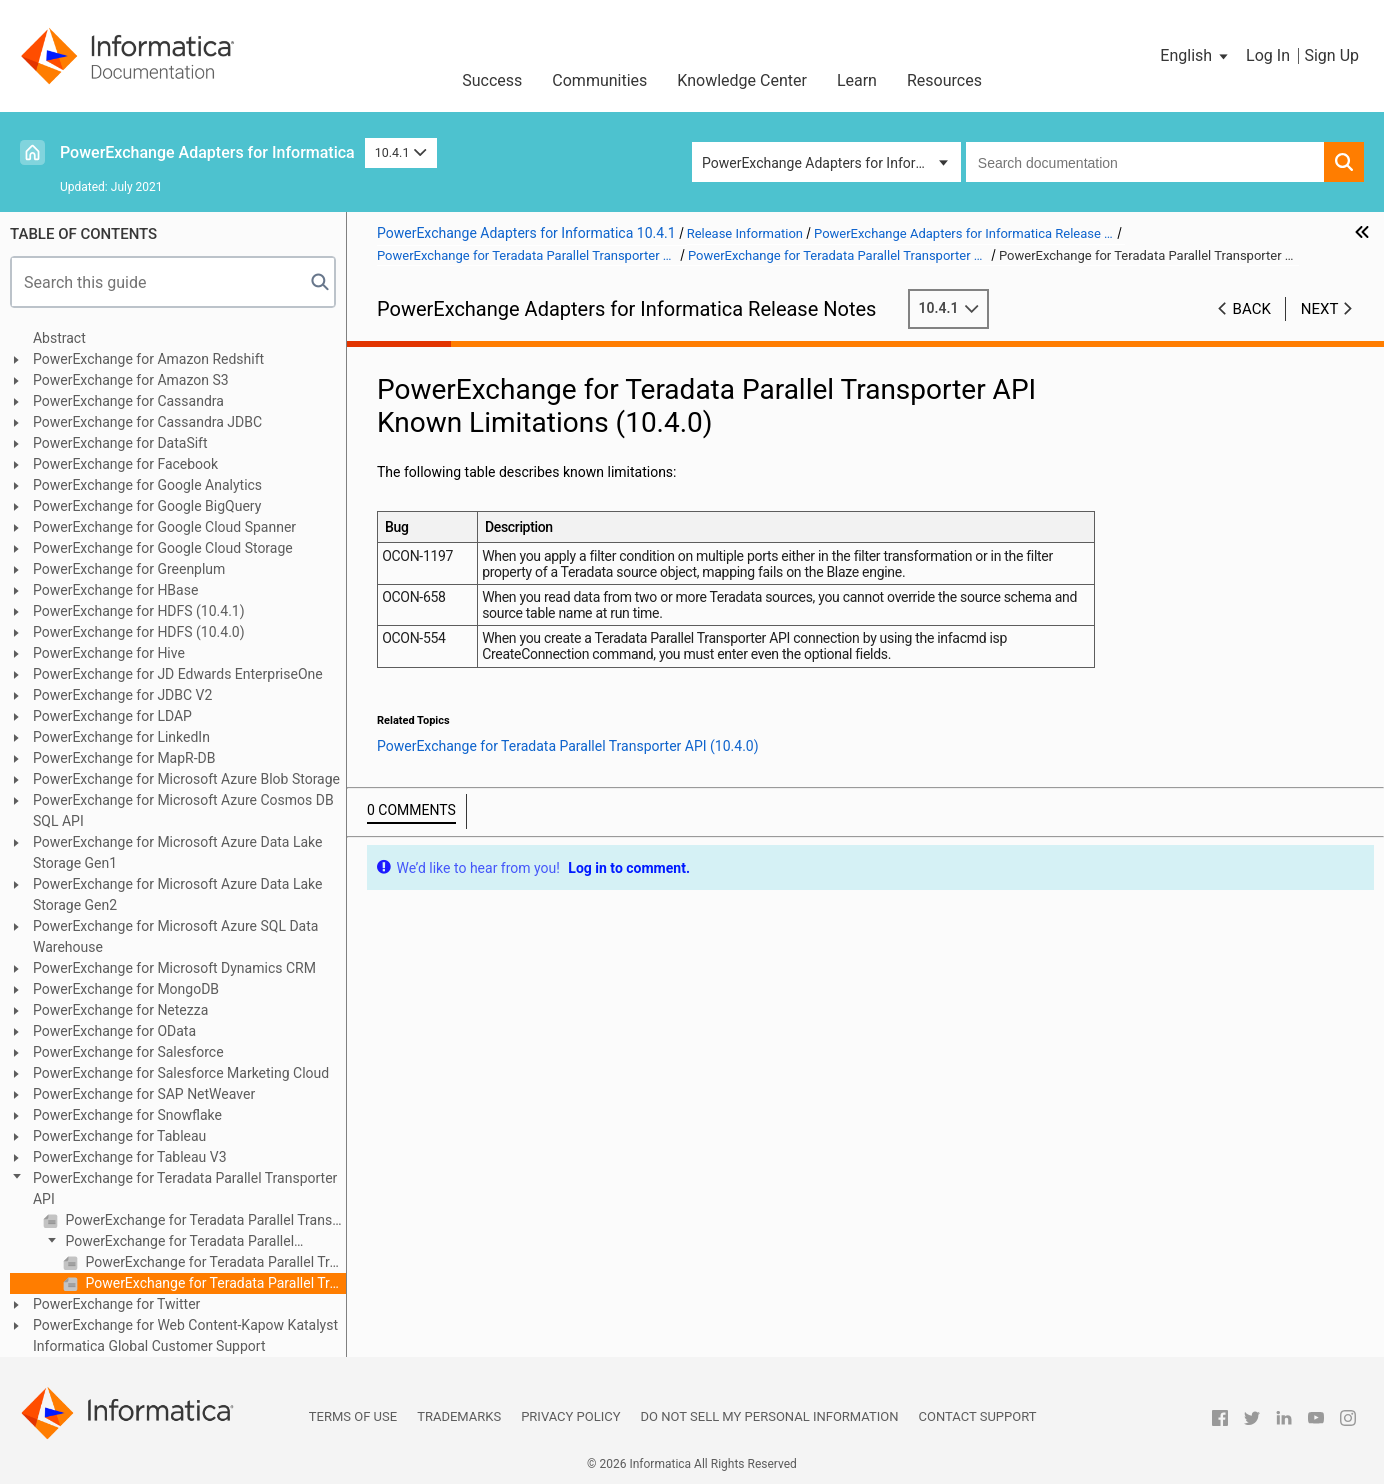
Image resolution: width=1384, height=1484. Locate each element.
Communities (599, 80)
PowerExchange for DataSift (120, 443)
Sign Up (1331, 55)
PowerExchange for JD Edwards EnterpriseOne (178, 674)
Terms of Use (353, 1416)
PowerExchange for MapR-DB (124, 758)
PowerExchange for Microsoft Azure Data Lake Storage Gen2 (177, 894)
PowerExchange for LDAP (112, 716)
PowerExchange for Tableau (119, 1136)
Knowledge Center (742, 80)
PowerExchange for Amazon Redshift (148, 359)
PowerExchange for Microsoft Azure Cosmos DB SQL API (183, 810)
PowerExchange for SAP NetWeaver (144, 1094)
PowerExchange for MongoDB (126, 989)
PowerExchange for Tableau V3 (130, 1157)
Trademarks (459, 1416)
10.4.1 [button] (401, 152)
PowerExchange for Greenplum (129, 569)
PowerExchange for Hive (109, 653)
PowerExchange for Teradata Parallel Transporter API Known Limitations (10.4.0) (214, 1283)
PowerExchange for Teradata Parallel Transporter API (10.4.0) (168, 1242)
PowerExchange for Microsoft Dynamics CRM (174, 968)
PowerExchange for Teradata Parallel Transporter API (185, 1188)
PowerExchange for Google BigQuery (147, 506)
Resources (944, 80)
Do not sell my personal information (770, 1416)
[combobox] (1145, 162)
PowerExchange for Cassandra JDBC (147, 422)
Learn (857, 80)
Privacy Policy (570, 1416)
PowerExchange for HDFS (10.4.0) (139, 632)
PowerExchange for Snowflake (127, 1115)
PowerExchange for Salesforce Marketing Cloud (181, 1073)
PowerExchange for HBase (115, 590)
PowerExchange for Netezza (120, 1010)
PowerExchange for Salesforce (128, 1052)
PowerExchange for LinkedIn (121, 737)
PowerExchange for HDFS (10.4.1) (139, 611)
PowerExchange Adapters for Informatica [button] (830, 163)
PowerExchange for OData (114, 1031)
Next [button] (1320, 309)
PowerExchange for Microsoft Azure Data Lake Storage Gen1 (177, 852)
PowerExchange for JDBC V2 (122, 695)
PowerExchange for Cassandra (128, 401)
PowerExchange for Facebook (125, 464)
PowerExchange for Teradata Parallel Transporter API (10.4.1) (204, 1220)
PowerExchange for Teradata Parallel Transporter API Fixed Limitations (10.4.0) (214, 1262)
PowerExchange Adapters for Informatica (207, 152)
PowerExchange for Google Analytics (147, 485)
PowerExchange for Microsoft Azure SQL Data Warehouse (175, 936)
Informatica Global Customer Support (149, 1346)
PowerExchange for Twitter (116, 1304)
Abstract (59, 338)
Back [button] (1252, 309)
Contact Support (978, 1416)
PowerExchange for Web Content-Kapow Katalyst (185, 1325)
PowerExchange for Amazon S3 (131, 380)
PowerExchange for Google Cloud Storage (163, 548)
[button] (1195, 56)
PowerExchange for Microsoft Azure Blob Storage (186, 779)
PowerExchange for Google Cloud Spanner (164, 527)
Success (492, 80)
